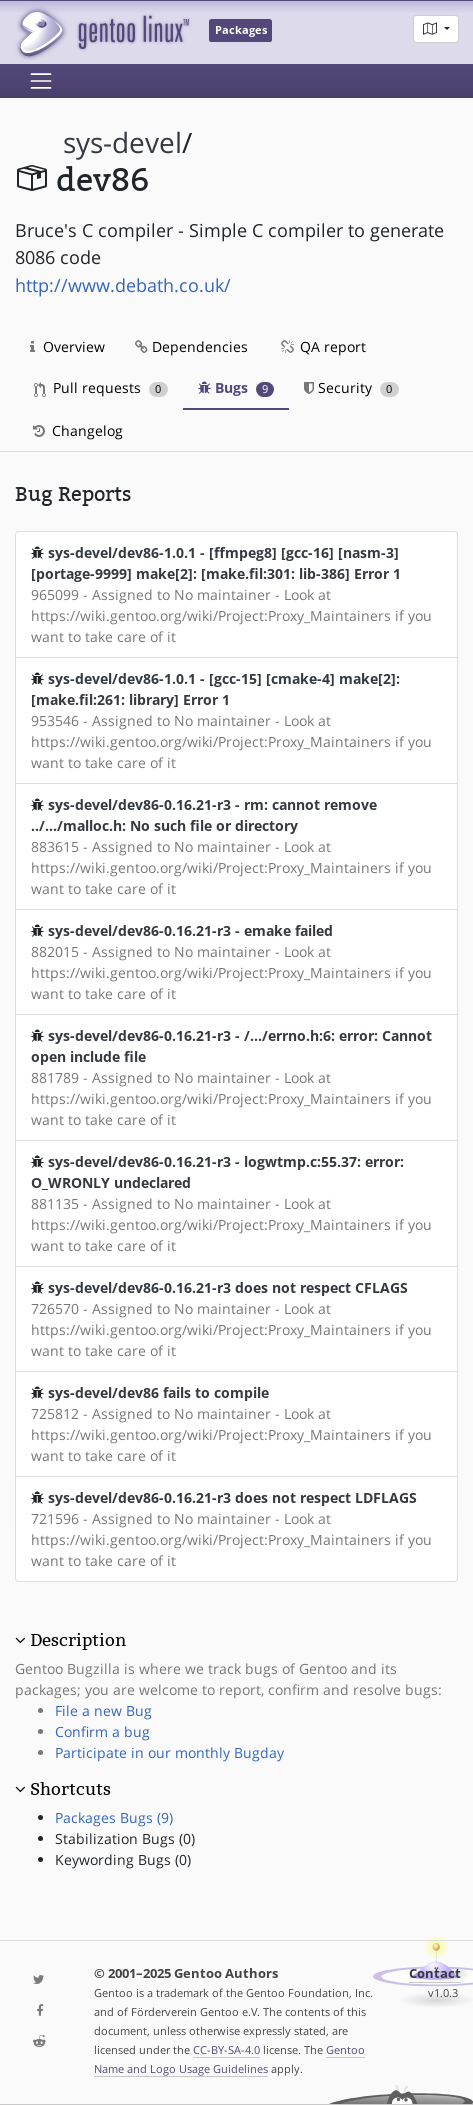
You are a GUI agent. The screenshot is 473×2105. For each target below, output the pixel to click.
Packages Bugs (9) (114, 1817)
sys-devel (122, 142)
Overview (67, 346)
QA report (322, 346)
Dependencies (191, 346)
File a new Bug (103, 1710)
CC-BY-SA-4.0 (226, 2049)
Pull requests (101, 387)
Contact (435, 1973)
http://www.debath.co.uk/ (123, 285)
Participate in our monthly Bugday (169, 1752)
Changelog (76, 430)
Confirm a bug (102, 1731)
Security (351, 387)
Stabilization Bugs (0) (125, 1838)
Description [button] (78, 1640)
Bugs (236, 387)
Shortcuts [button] (70, 1789)
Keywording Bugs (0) (123, 1859)
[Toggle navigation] (41, 81)
